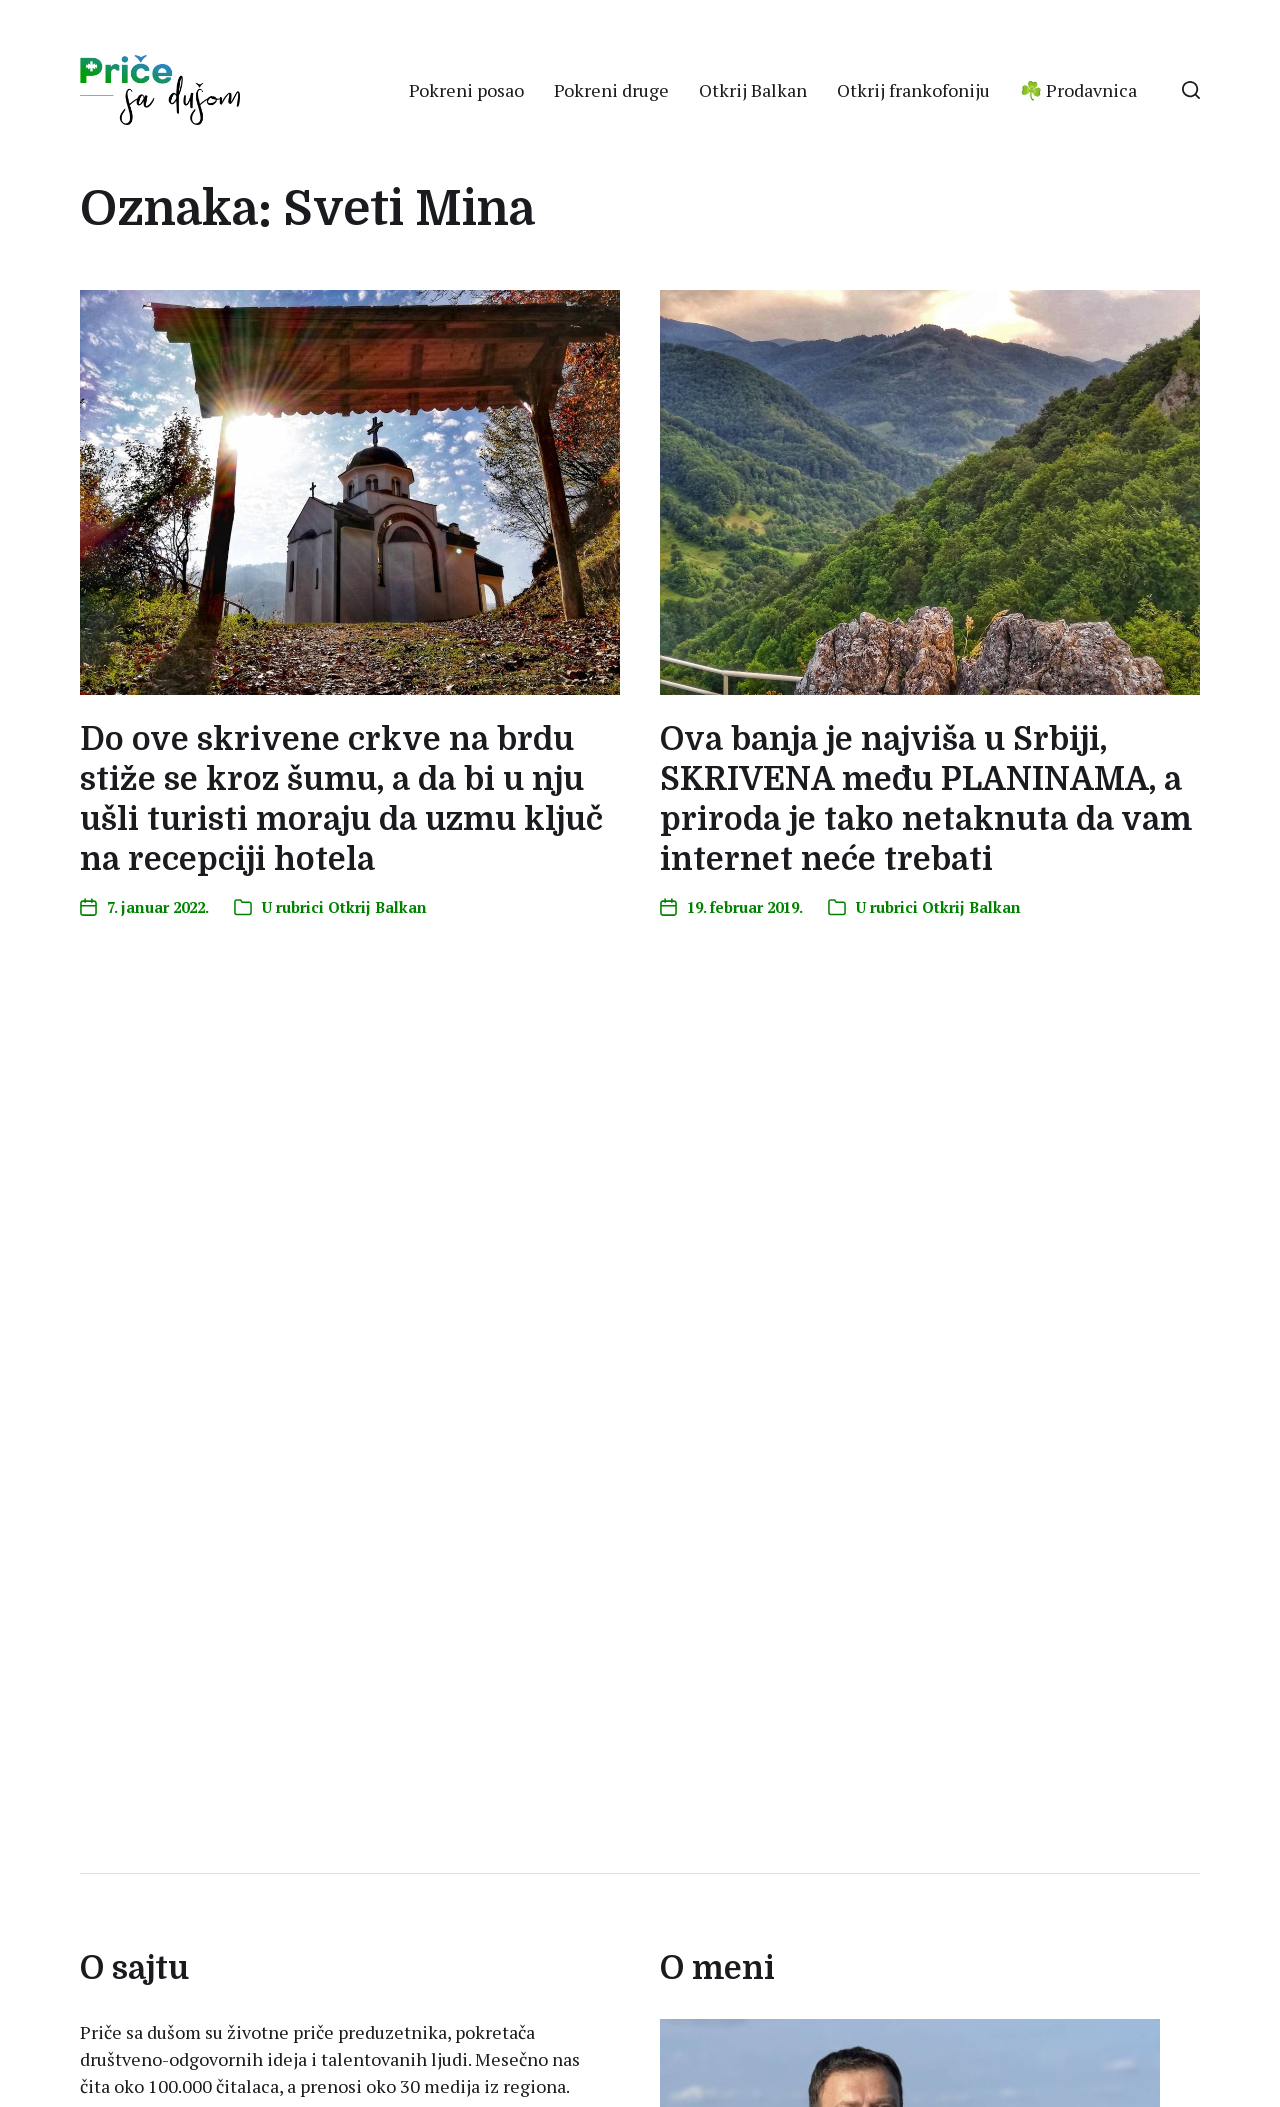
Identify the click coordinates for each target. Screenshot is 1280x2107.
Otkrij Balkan (753, 90)
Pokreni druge (611, 90)
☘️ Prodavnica (1078, 90)
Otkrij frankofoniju (913, 90)
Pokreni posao (466, 90)
